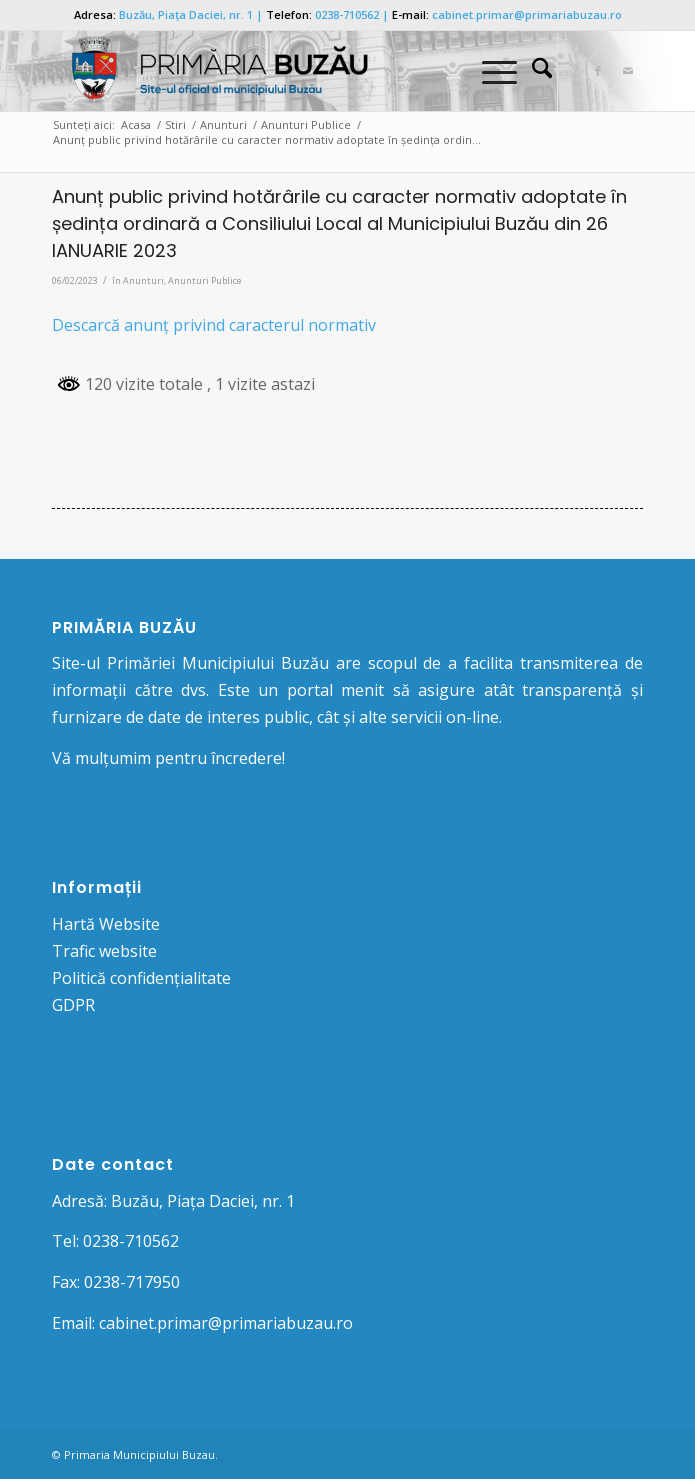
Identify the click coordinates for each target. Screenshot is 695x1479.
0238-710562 (347, 14)
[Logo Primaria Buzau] (288, 71)
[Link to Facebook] (598, 71)
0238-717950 (132, 1282)
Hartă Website (106, 924)
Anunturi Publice (205, 280)
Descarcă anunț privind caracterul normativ (214, 325)
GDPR (73, 1005)
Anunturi (143, 280)
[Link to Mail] (628, 71)
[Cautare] (532, 71)
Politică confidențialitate (141, 978)
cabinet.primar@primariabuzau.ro (527, 14)
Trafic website (104, 951)
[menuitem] (532, 71)
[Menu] (489, 71)
